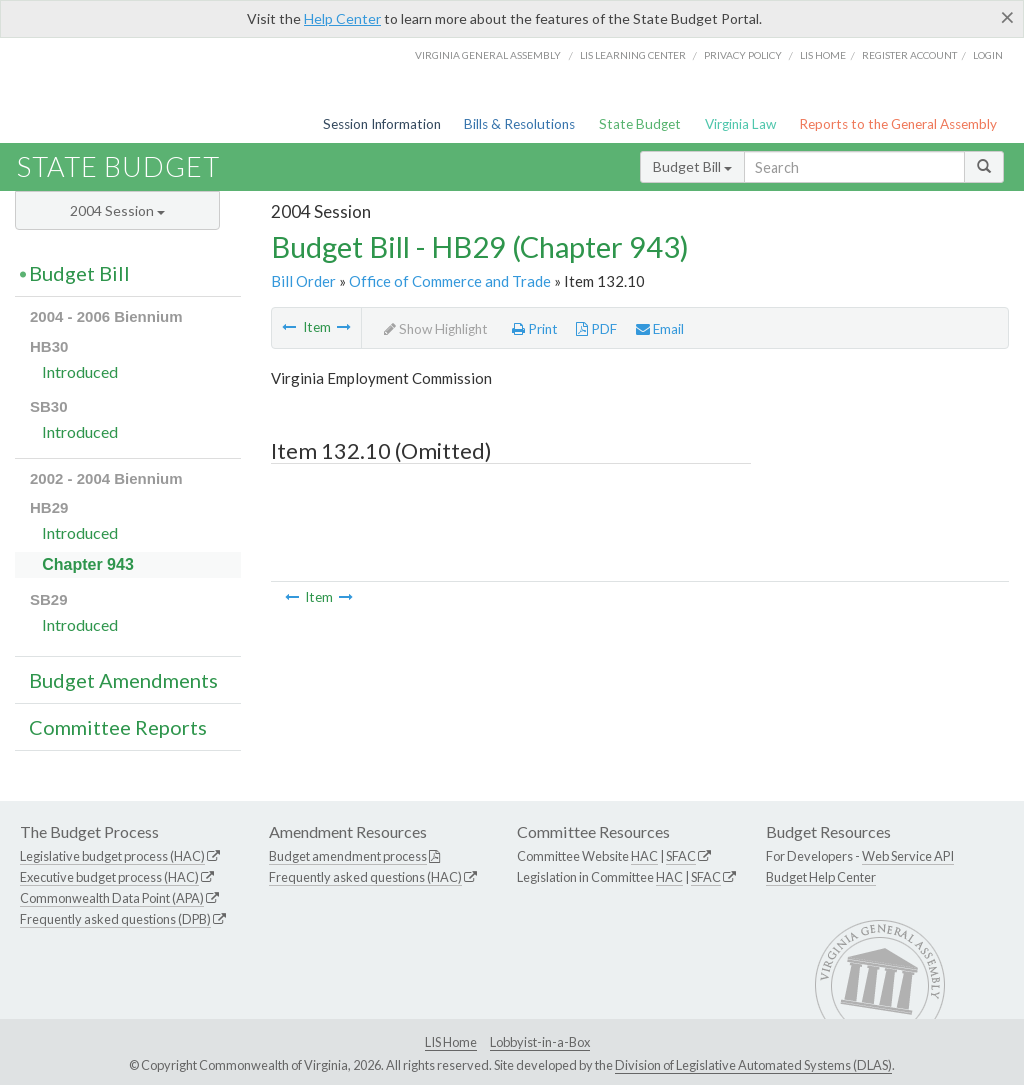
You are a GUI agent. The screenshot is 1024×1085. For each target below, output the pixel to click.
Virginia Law (740, 124)
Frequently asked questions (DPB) (115, 919)
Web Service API (908, 856)
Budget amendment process (348, 856)
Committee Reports (118, 727)
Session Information (382, 124)
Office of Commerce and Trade (450, 281)
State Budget (640, 124)
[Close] (1007, 17)
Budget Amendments (123, 680)
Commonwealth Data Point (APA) (112, 898)
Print (535, 329)
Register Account (909, 55)
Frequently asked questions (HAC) (365, 877)
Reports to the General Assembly (898, 124)
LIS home (823, 55)
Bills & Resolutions (519, 124)
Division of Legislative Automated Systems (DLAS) (753, 1065)
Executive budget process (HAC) (109, 877)
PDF (596, 329)
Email (660, 329)
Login (988, 55)
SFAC (681, 856)
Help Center (342, 18)
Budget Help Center (821, 877)
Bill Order (303, 281)
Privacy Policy (743, 55)
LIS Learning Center (633, 55)
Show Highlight (436, 329)
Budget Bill (692, 166)
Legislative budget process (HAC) (112, 856)
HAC (644, 856)
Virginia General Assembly (488, 55)
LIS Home (451, 1042)
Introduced (80, 371)
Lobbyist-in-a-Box (540, 1042)
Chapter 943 (88, 564)
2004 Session (117, 210)
